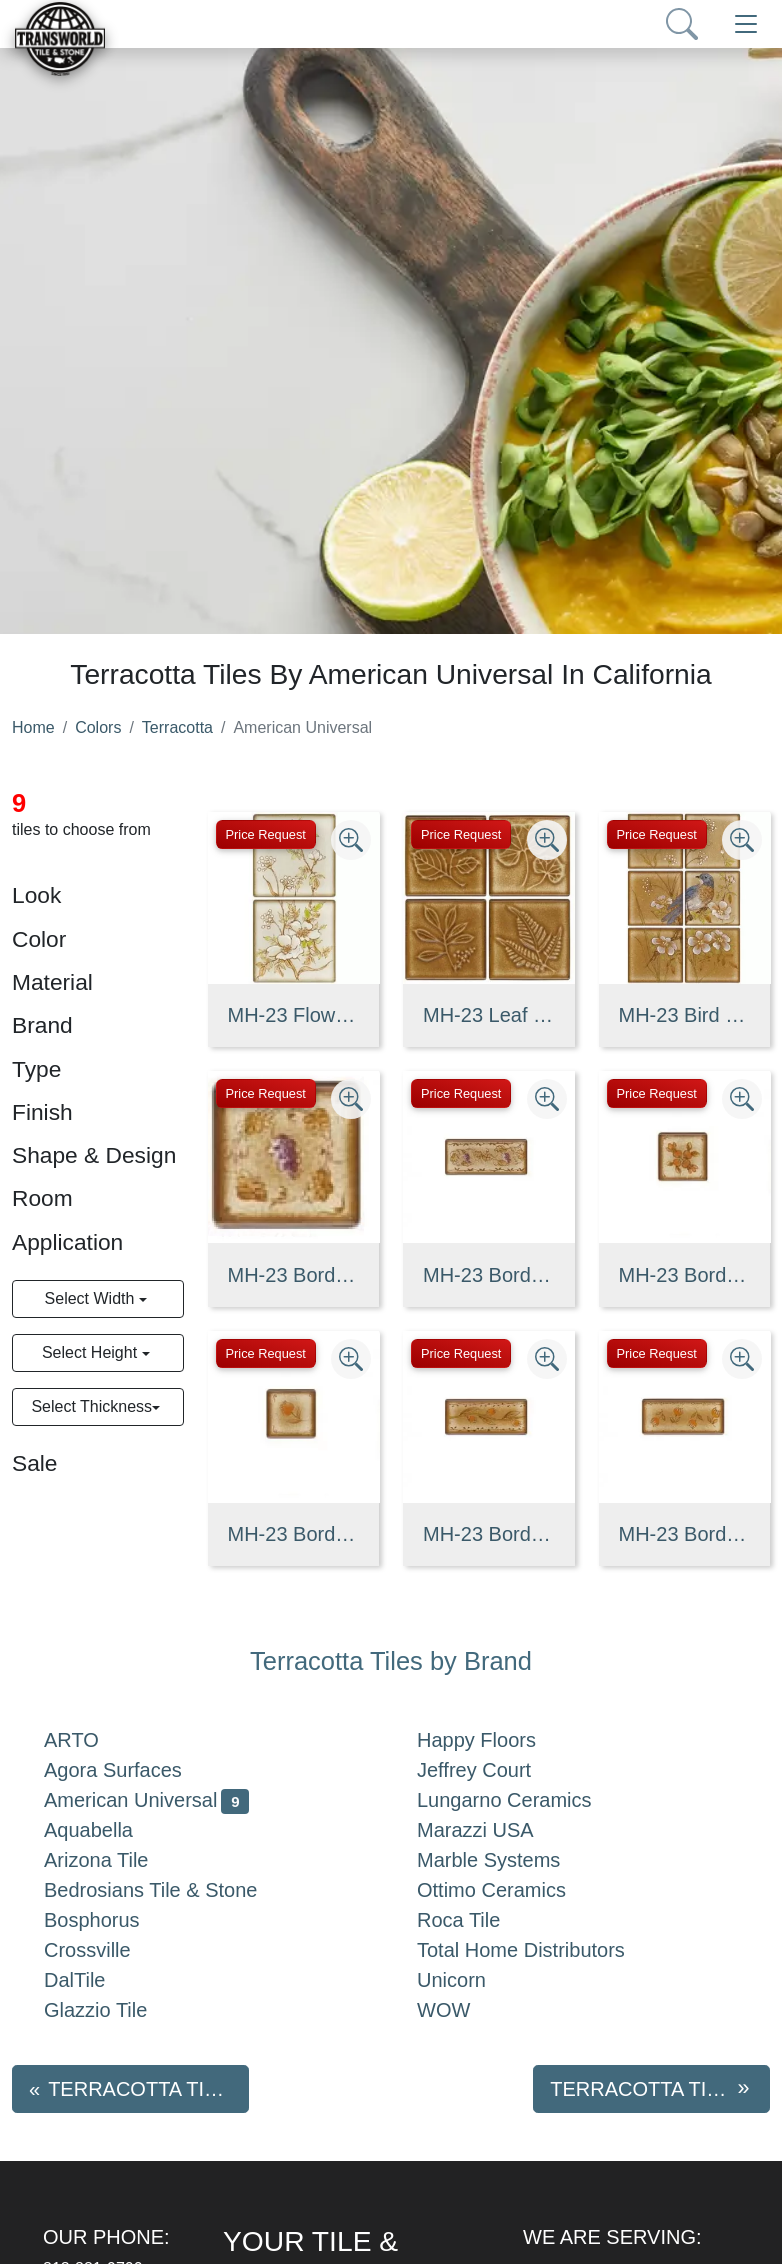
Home (33, 727)
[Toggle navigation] (746, 24)
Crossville (103, 1950)
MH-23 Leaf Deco (489, 1015)
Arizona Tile (112, 1860)
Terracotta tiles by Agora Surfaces (148, 2089)
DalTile (90, 1980)
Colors (98, 727)
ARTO (87, 1740)
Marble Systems (504, 1860)
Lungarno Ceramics (520, 1800)
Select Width (92, 1298)
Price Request (266, 834)
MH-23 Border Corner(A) (294, 1275)
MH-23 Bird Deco (685, 1015)
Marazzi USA (491, 1830)
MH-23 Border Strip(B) (489, 1534)
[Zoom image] (351, 840)
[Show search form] (682, 24)
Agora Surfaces (129, 1770)
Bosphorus (107, 1920)
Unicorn (467, 1980)
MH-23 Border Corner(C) (294, 1534)
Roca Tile (474, 1920)
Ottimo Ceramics (507, 1890)
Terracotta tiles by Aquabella (660, 2089)
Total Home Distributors (537, 1950)
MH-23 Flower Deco (294, 1015)
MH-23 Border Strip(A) (489, 1275)
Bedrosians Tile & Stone (166, 1890)
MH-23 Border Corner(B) (685, 1275)
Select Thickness (91, 1406)
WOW (464, 2010)
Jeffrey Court (494, 1770)
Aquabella (104, 1830)
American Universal (146, 1800)
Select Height (92, 1352)
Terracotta (177, 727)
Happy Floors (492, 1740)
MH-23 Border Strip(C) (685, 1534)
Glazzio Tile (111, 2010)
